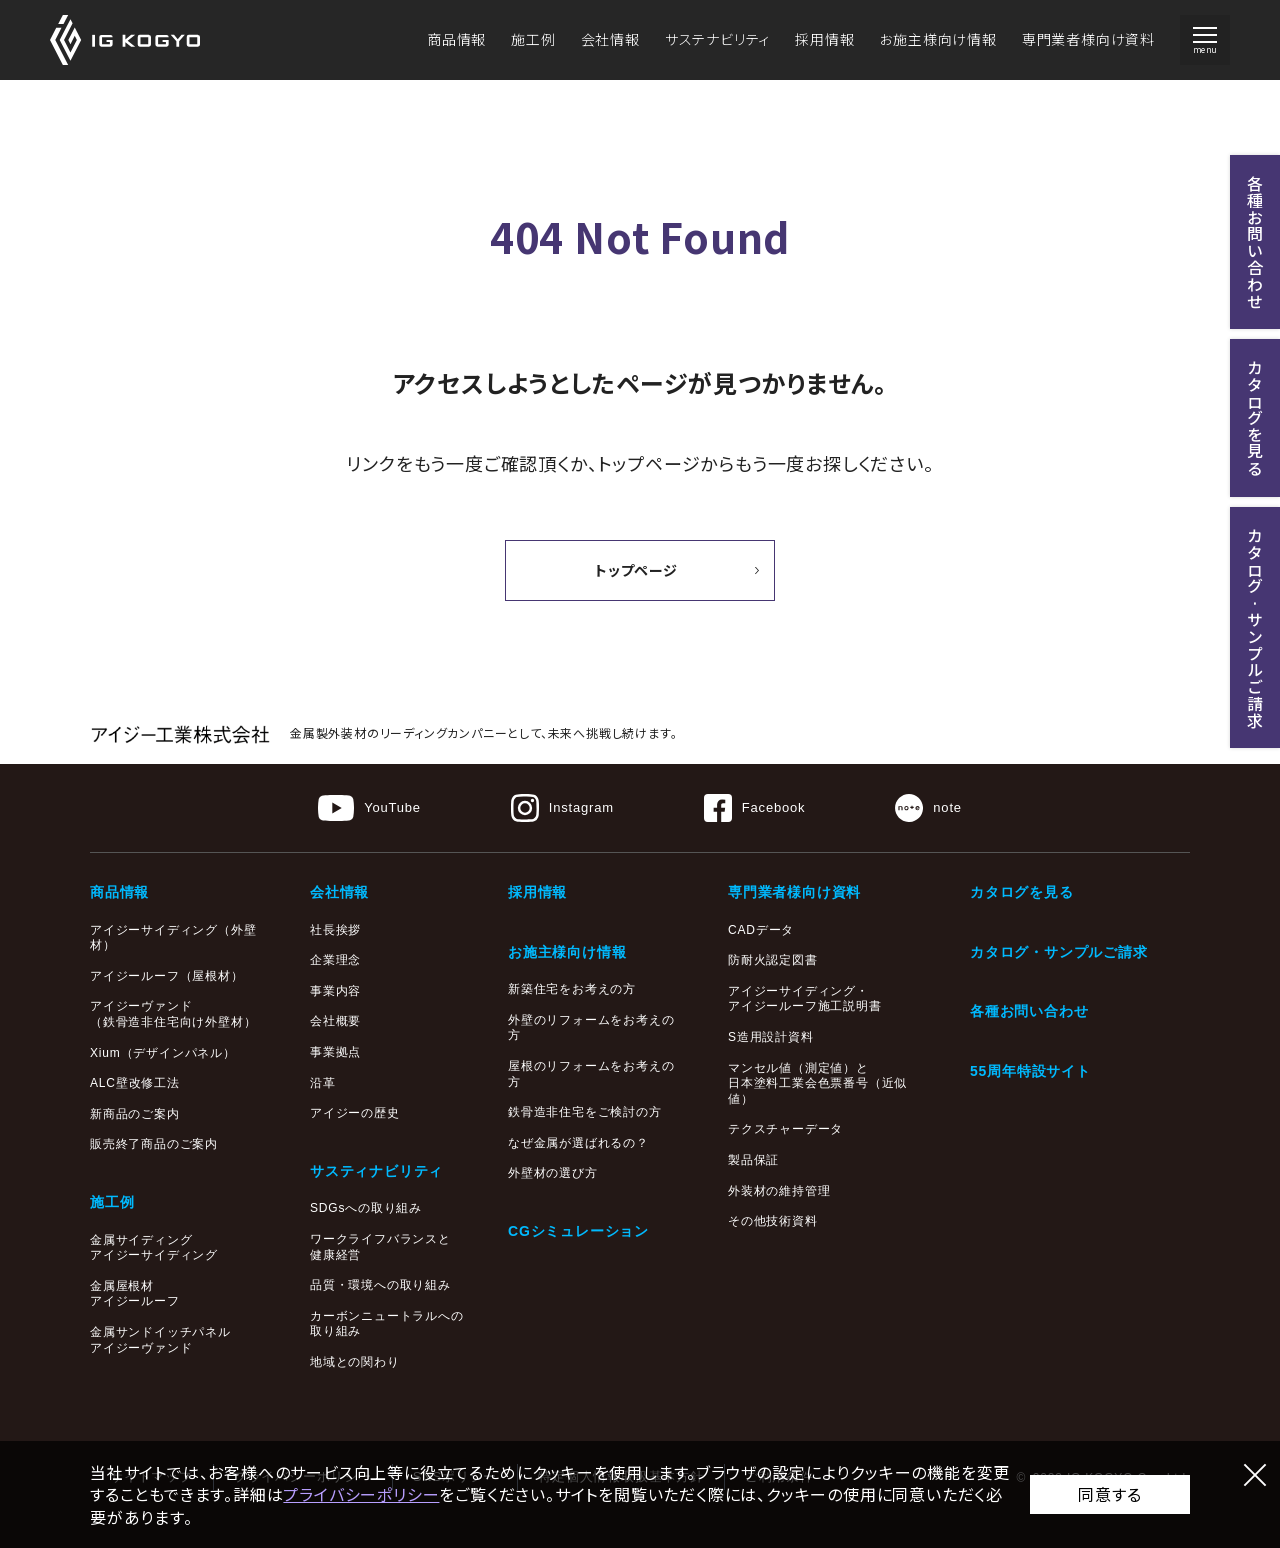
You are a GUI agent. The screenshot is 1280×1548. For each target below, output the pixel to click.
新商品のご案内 (135, 1114)
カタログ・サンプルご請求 (1059, 952)
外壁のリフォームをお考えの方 (591, 1028)
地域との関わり (355, 1362)
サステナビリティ (717, 39)
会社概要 (335, 1021)
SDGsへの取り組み (366, 1208)
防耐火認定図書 (773, 960)
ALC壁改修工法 (135, 1083)
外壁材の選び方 (553, 1173)
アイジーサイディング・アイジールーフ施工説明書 (805, 999)
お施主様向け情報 (937, 39)
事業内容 (335, 991)
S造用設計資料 (771, 1037)
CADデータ (761, 930)
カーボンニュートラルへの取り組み (387, 1324)
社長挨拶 (335, 930)
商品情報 (456, 39)
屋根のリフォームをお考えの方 (591, 1074)
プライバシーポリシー (361, 1494)
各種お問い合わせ (1029, 1011)
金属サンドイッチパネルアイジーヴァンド (160, 1340)
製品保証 (753, 1160)
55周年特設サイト (1030, 1071)
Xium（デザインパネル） (163, 1053)
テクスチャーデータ (785, 1129)
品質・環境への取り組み (380, 1285)
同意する (1109, 1494)
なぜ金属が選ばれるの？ (578, 1143)
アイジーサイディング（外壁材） (173, 938)
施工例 (533, 39)
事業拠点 (335, 1052)
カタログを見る (1022, 892)
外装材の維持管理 (779, 1191)
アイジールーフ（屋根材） (167, 976)
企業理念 (335, 960)
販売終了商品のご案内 (154, 1144)
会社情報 (610, 39)
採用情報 (824, 39)
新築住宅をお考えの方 (572, 989)
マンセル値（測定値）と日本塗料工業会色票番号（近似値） (817, 1083)
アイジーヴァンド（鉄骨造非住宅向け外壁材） (173, 1014)
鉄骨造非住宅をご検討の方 (585, 1112)
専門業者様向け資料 (1088, 39)
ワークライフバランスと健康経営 (380, 1247)
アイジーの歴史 (355, 1113)
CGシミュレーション (578, 1231)
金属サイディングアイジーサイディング (154, 1248)
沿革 (323, 1083)
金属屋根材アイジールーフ (135, 1294)
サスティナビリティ (376, 1171)
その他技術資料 (773, 1221)
